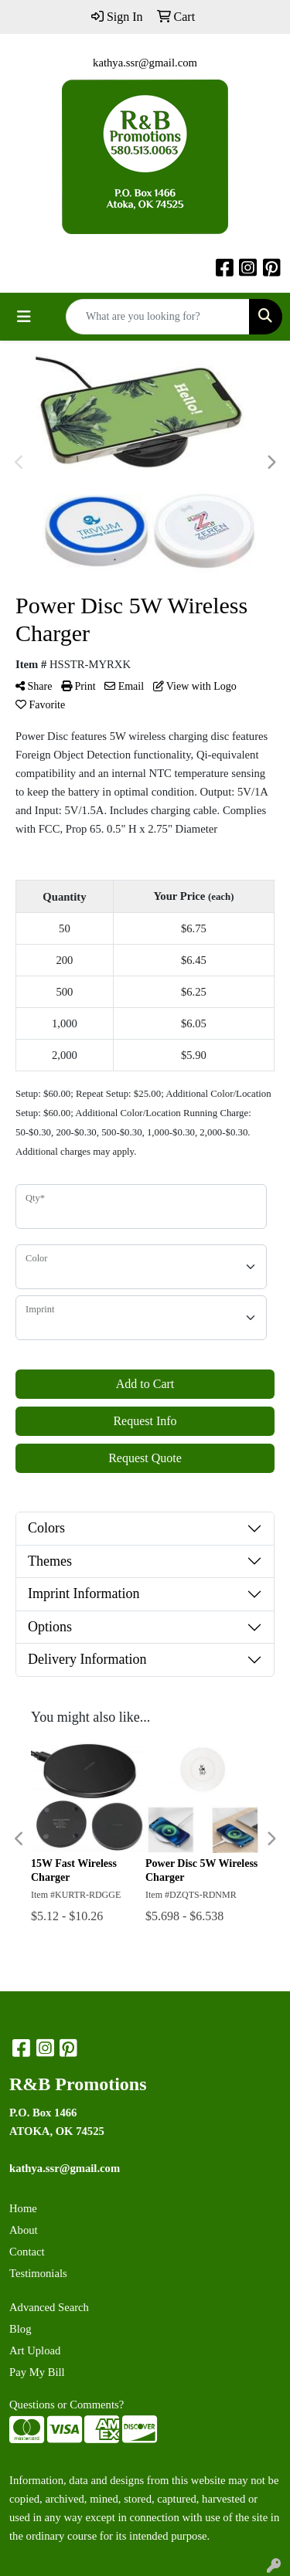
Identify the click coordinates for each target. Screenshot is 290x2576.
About (23, 2230)
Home (23, 2208)
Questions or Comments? (66, 2404)
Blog (20, 2329)
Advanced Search (49, 2307)
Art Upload (34, 2350)
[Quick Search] (158, 316)
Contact (27, 2251)
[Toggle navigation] (24, 317)
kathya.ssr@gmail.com (145, 62)
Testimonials (38, 2273)
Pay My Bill (37, 2372)
